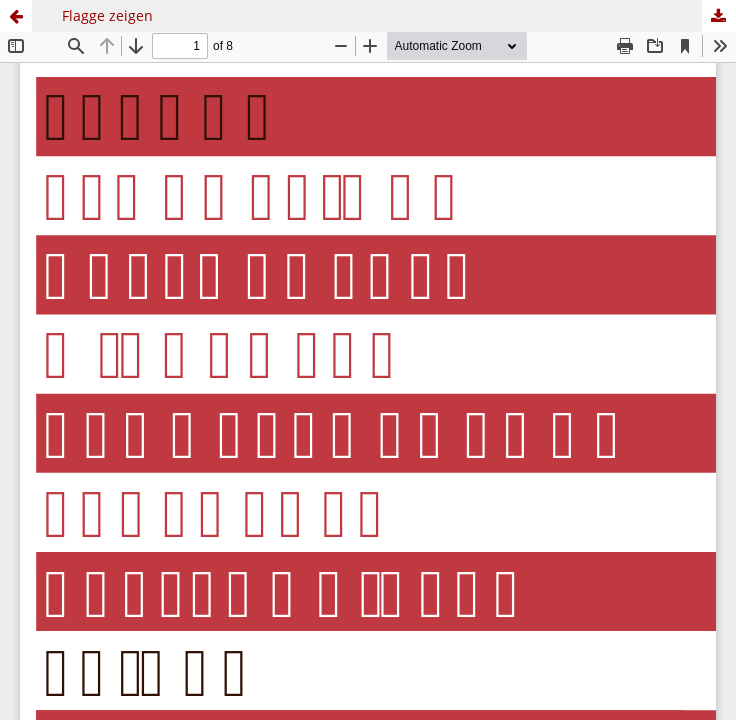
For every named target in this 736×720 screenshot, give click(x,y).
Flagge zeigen (107, 15)
